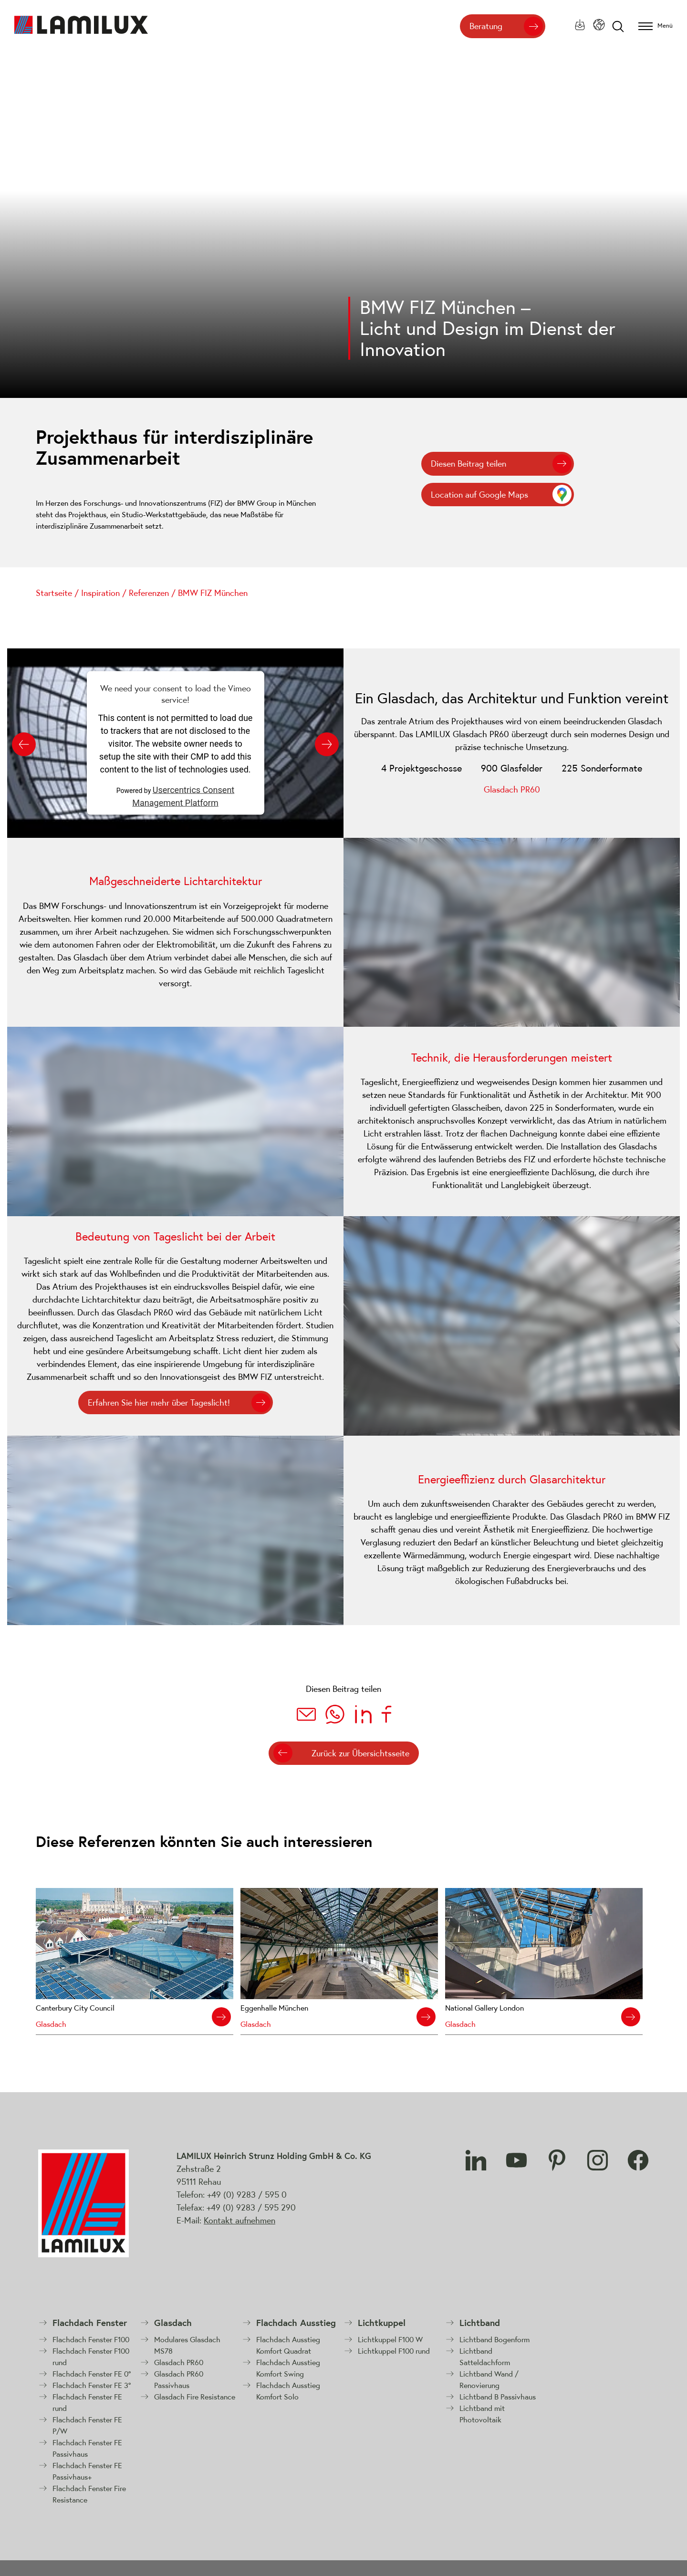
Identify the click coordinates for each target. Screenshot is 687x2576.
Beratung (485, 26)
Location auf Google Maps (479, 494)
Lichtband (479, 2322)
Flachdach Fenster (89, 2322)
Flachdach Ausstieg (296, 2322)
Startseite (54, 592)
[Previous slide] (24, 744)
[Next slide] (327, 744)
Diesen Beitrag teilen (468, 463)
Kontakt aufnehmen (239, 2220)
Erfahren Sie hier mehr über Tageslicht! (159, 1402)
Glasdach (173, 2322)
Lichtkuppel (382, 2322)
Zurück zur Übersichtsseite (360, 1753)
